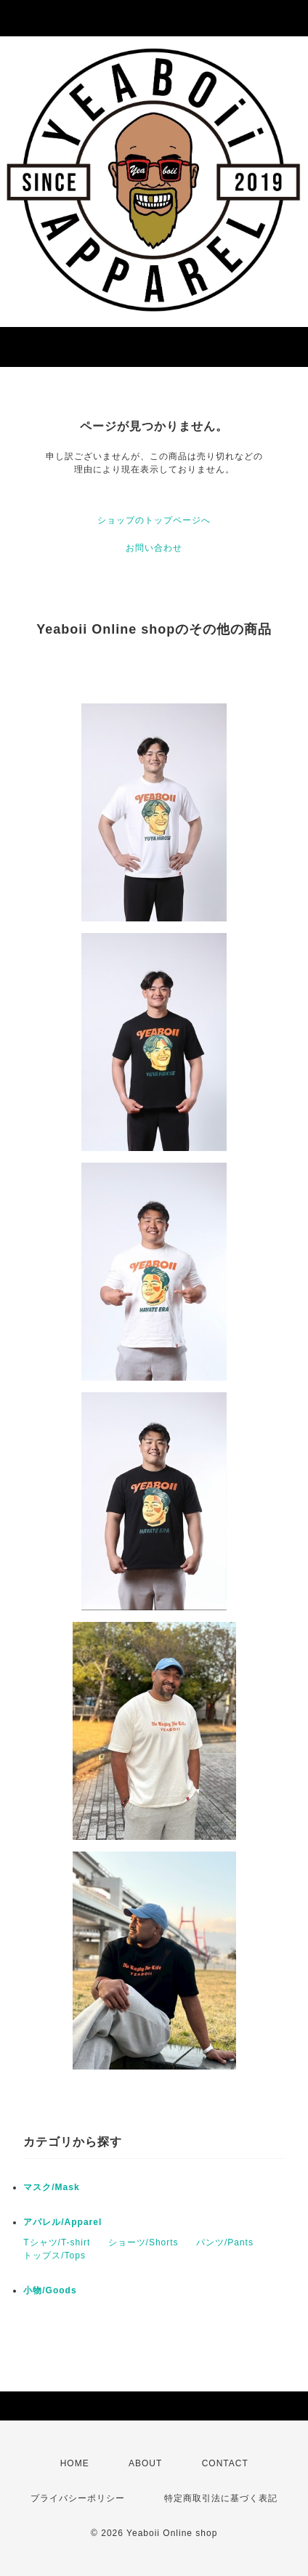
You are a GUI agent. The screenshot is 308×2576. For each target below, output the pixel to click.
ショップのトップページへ (154, 520)
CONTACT (225, 2463)
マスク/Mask (51, 2187)
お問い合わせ (154, 548)
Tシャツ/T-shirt (56, 2242)
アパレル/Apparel (62, 2222)
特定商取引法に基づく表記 (220, 2498)
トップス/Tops (54, 2255)
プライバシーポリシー (78, 2498)
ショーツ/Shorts (143, 2242)
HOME (74, 2463)
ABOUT (145, 2463)
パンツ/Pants (225, 2242)
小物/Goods (49, 2290)
